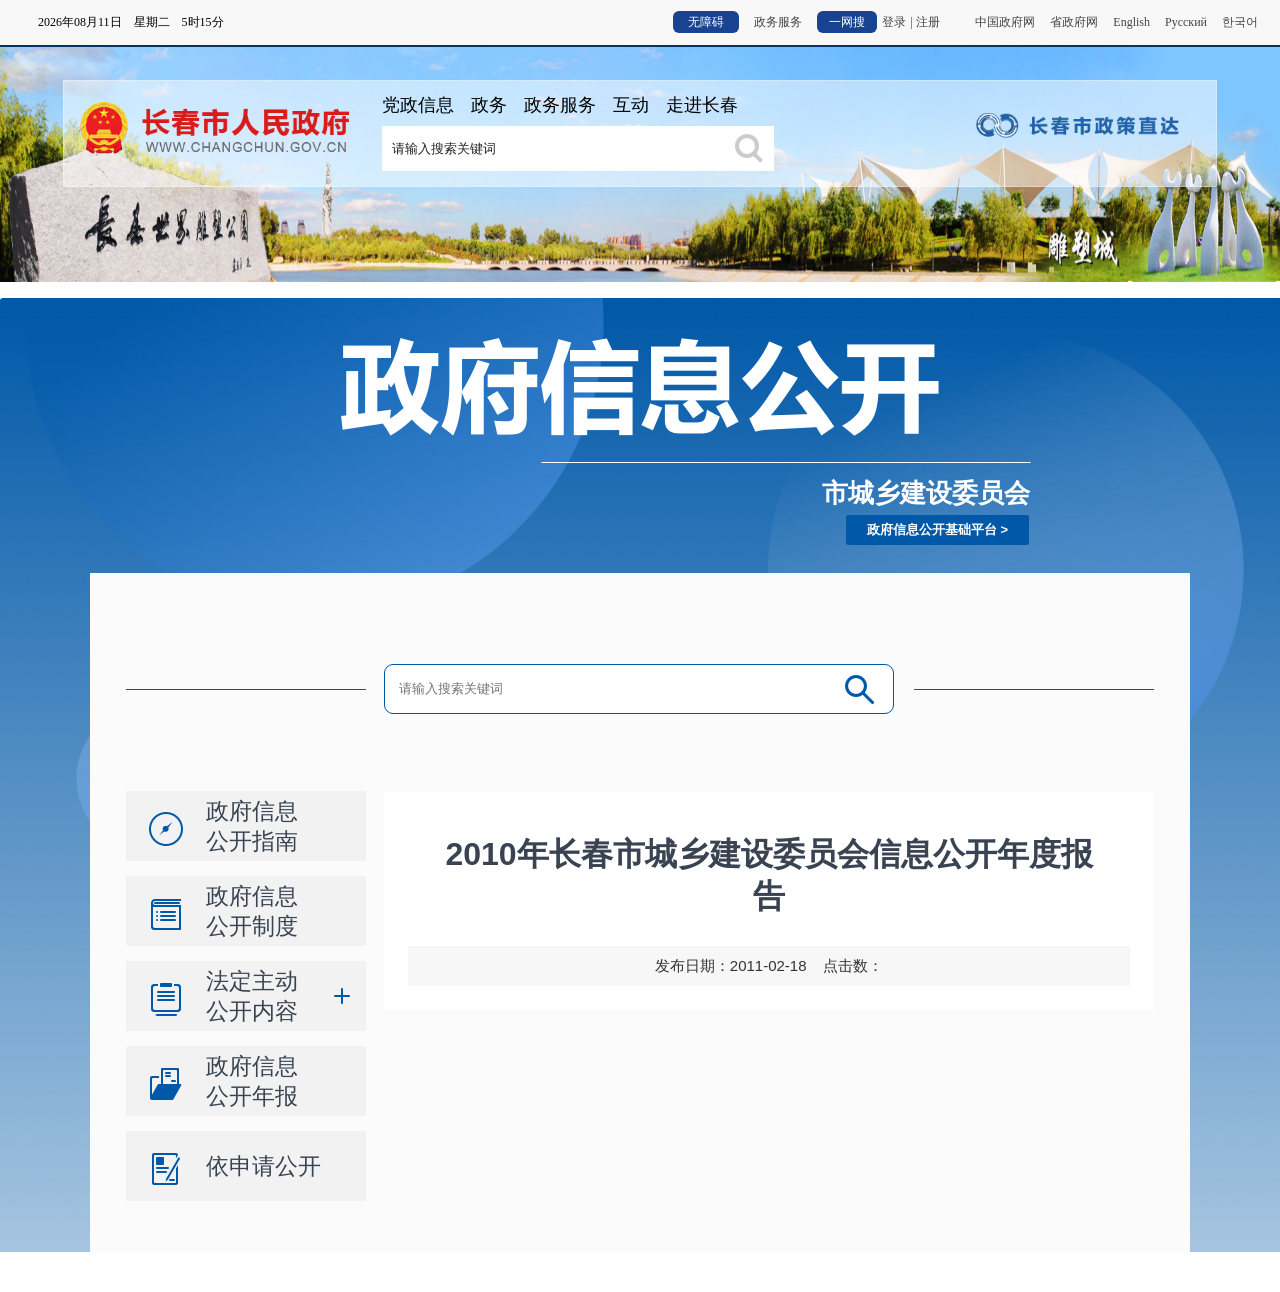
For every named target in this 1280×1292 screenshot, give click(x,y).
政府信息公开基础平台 (932, 529)
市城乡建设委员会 (926, 493)
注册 (928, 22)
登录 (894, 22)
